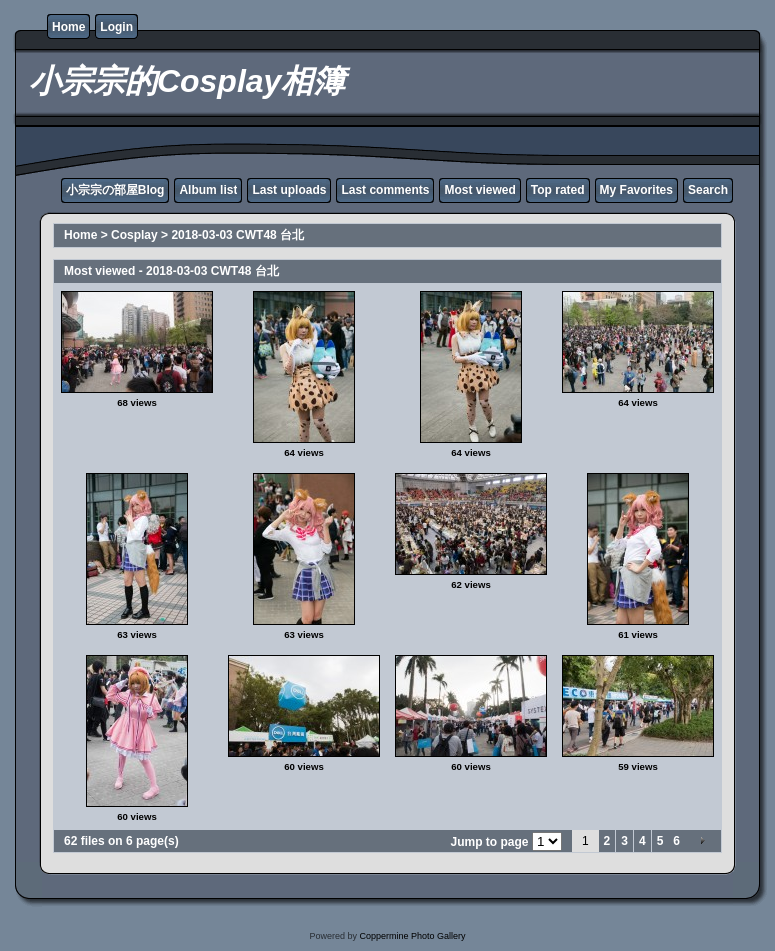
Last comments (385, 190)
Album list (208, 190)
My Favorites (636, 190)
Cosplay (134, 235)
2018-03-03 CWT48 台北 (237, 235)
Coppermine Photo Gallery (412, 936)
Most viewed (479, 190)
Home (68, 27)
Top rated (558, 190)
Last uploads (289, 190)
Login (116, 27)
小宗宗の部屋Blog (115, 190)
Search (708, 190)
